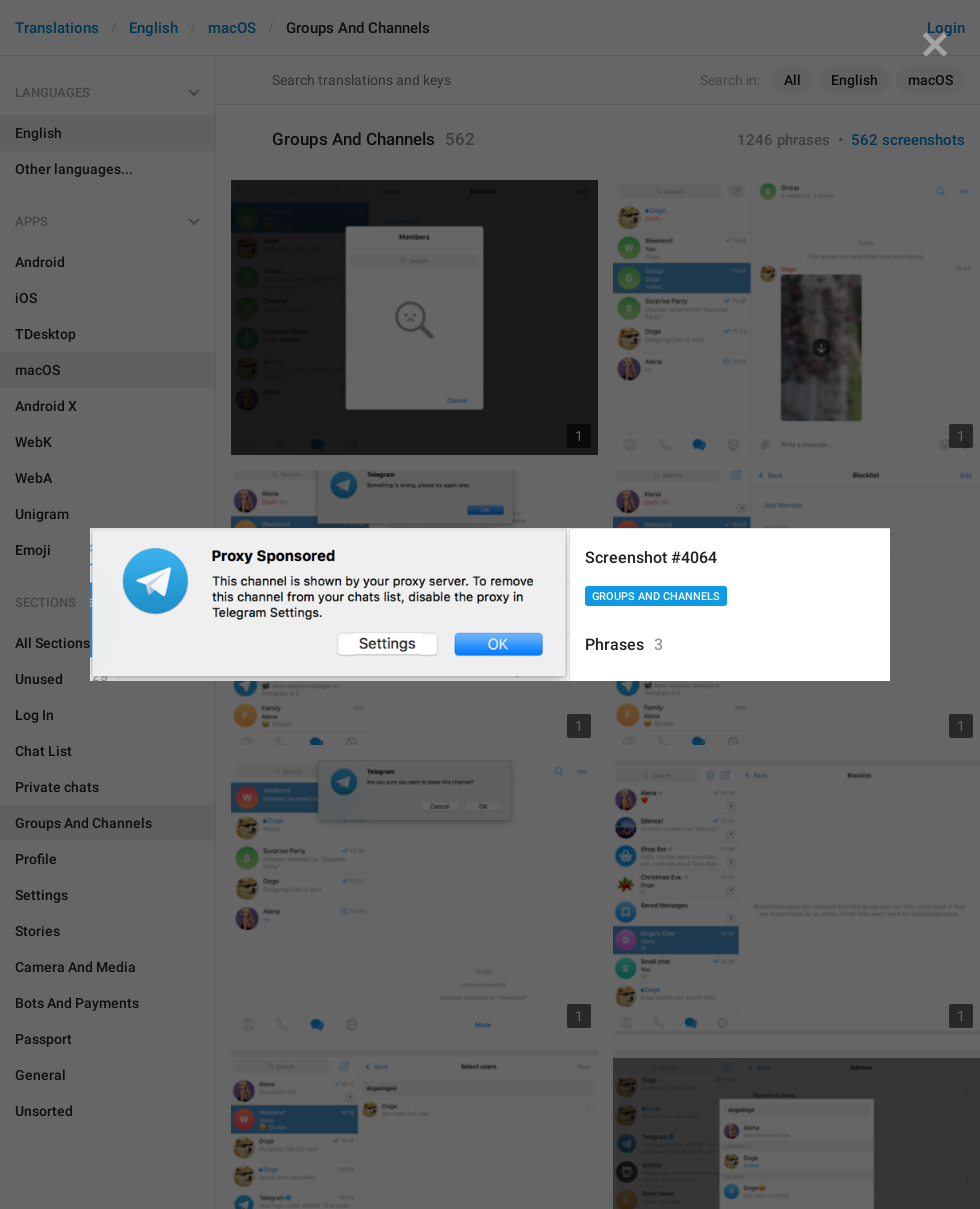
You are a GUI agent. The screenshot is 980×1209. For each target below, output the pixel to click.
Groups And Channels (656, 596)
